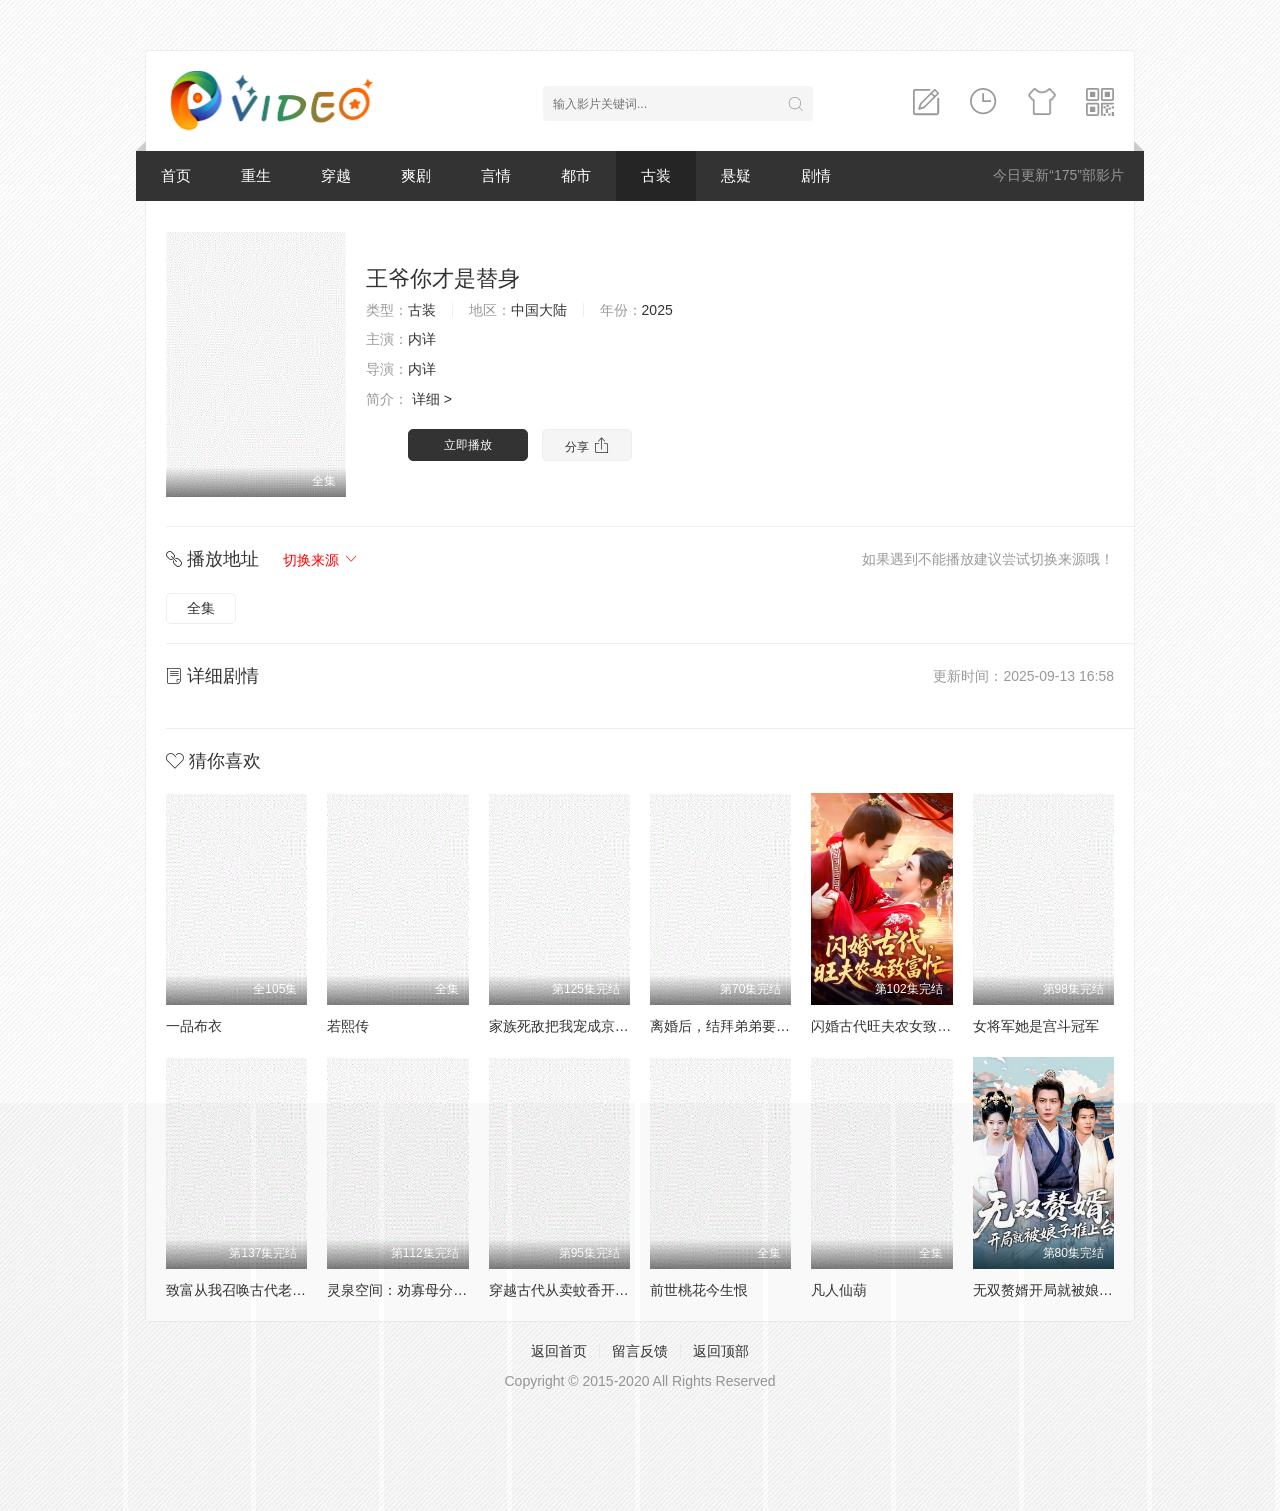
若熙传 (348, 1026)
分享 (586, 445)
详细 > (432, 399)
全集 (201, 608)
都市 (576, 175)
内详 (422, 339)
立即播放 (468, 445)
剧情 (816, 175)
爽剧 (416, 175)
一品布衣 (194, 1026)
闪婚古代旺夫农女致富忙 (888, 1026)
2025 (657, 310)
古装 (656, 175)
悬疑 (736, 175)
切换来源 (321, 560)
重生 (256, 175)
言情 (496, 175)
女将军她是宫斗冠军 (1036, 1026)
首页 (176, 175)
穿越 (336, 175)
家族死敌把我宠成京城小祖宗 (580, 1026)
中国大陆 (539, 310)
